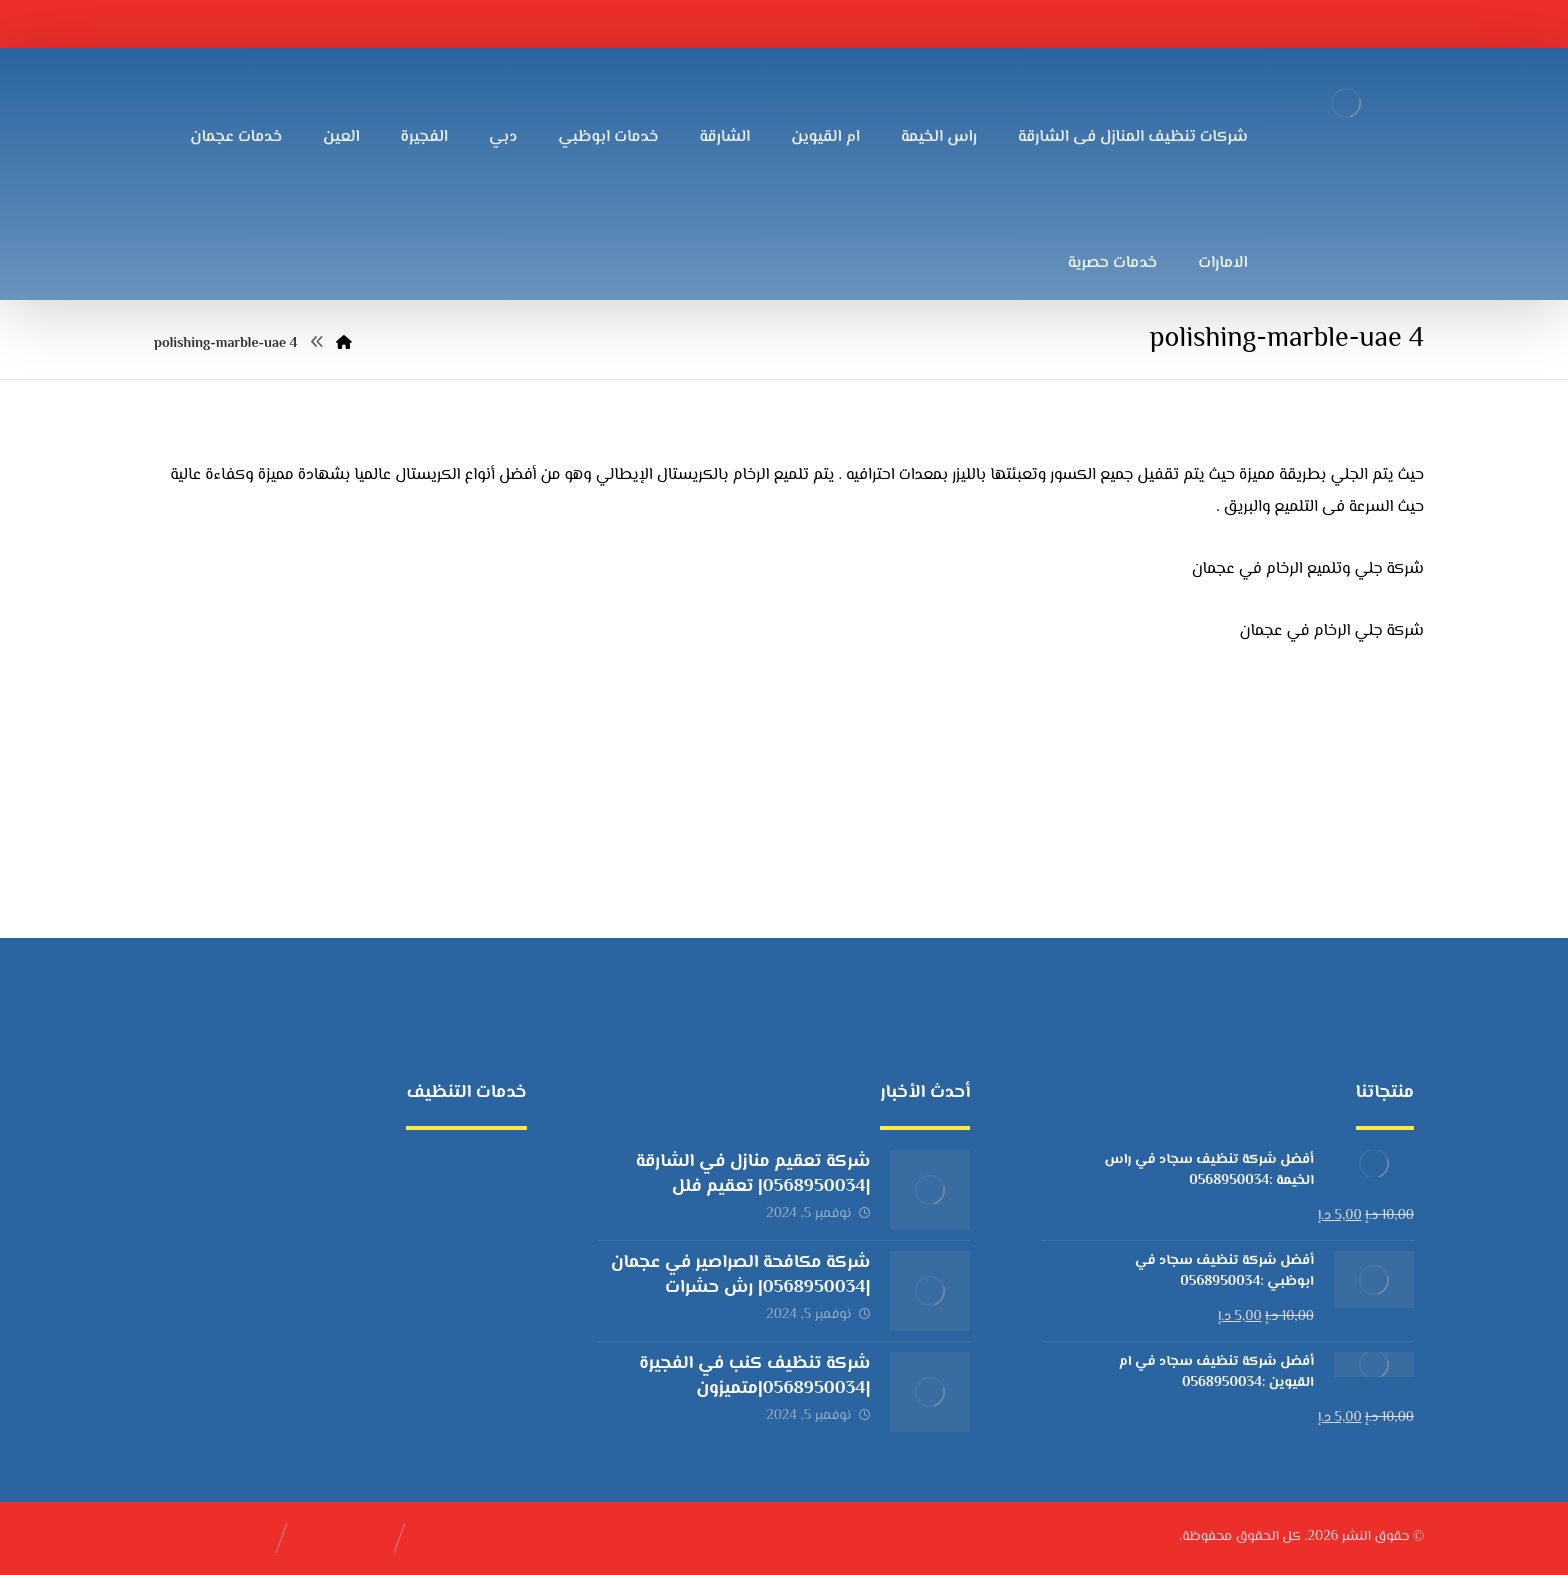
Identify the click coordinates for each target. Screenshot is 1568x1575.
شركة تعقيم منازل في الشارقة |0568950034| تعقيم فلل (753, 1174)
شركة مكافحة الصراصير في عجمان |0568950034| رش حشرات (741, 1275)
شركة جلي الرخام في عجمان (1332, 631)
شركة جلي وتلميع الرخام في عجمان (1308, 569)
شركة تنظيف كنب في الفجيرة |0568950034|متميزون (754, 1376)
